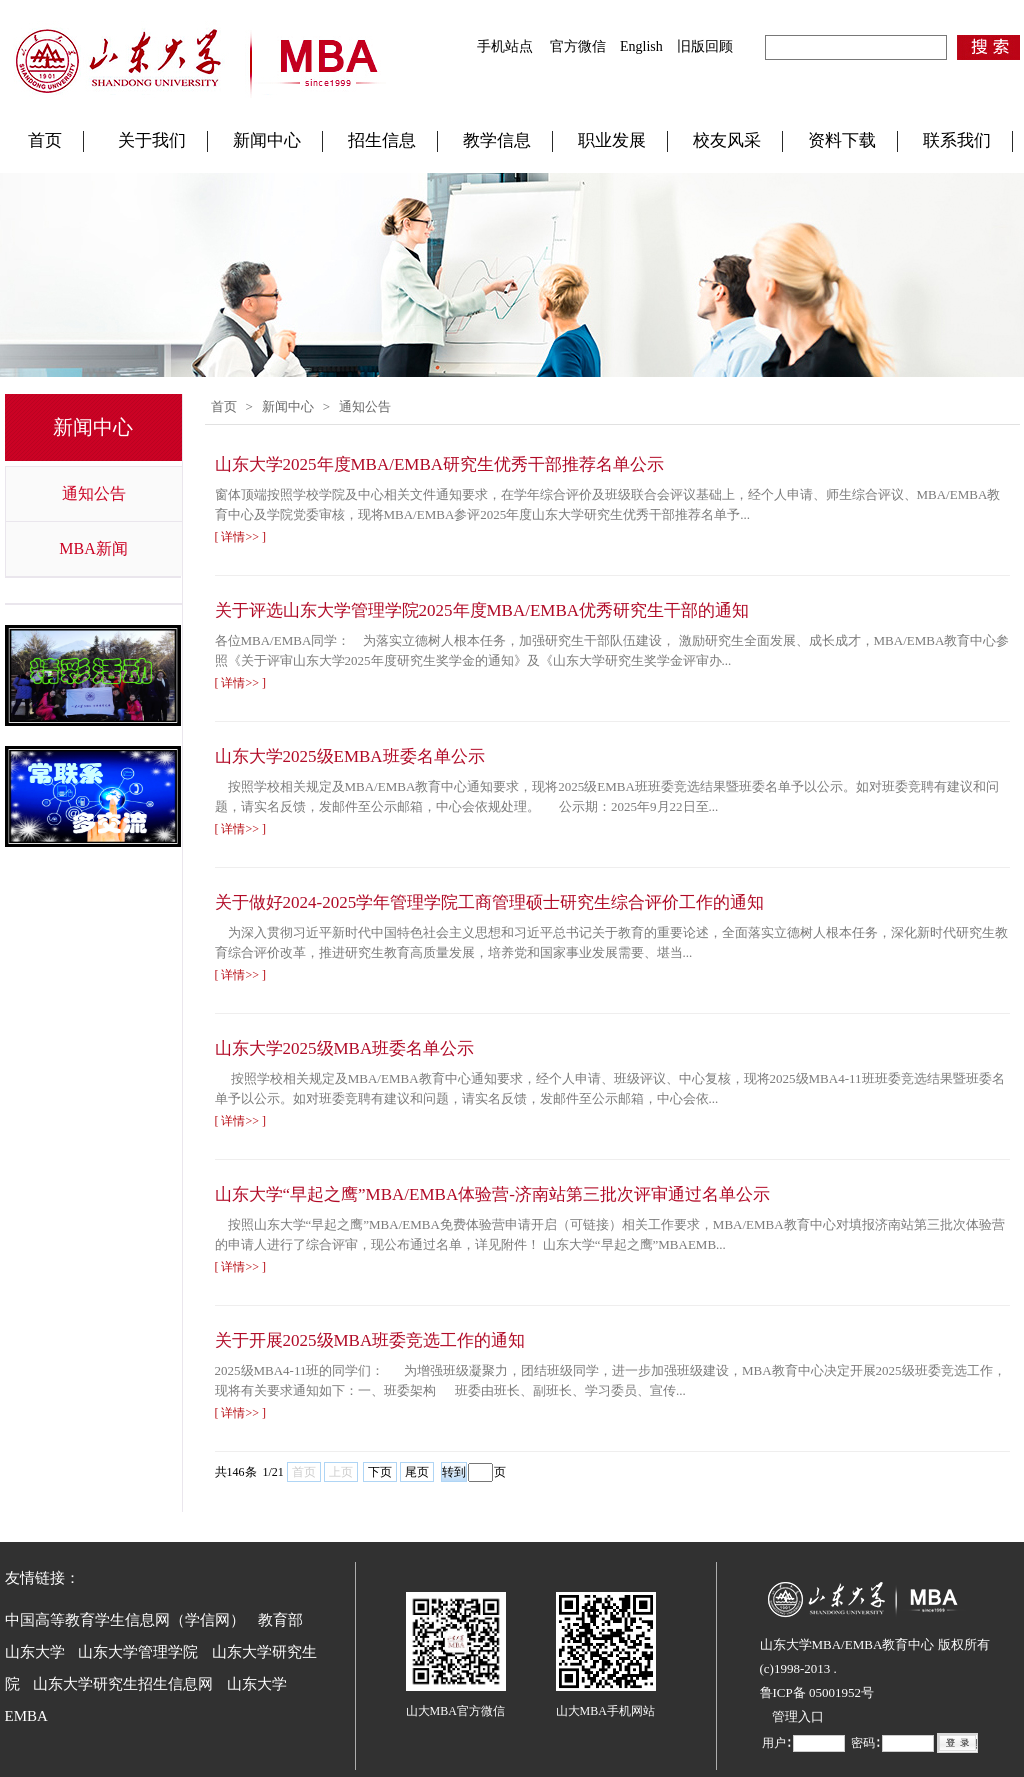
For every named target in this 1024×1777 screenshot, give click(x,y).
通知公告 (94, 493)
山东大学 (35, 1652)
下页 (380, 1472)
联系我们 (957, 140)
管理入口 (798, 1716)
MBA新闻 (93, 548)
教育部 (280, 1620)
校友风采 (727, 140)
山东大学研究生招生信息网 (123, 1684)
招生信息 (382, 140)
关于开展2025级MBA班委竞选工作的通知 (370, 1340)
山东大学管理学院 (138, 1652)
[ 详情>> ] (241, 537)
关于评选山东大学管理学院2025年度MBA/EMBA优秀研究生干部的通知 (482, 610)
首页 (45, 140)
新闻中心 (267, 140)
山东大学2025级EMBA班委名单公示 (350, 756)
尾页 (417, 1472)
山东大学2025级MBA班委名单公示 (345, 1048)
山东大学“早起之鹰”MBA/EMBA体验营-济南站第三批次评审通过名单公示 (492, 1194)
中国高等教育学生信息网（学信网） (125, 1620)
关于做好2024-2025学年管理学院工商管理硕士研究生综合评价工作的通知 (490, 902)
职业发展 (612, 140)
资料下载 (842, 140)
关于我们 (152, 140)
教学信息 (497, 140)
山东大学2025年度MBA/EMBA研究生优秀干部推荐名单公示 (440, 464)
